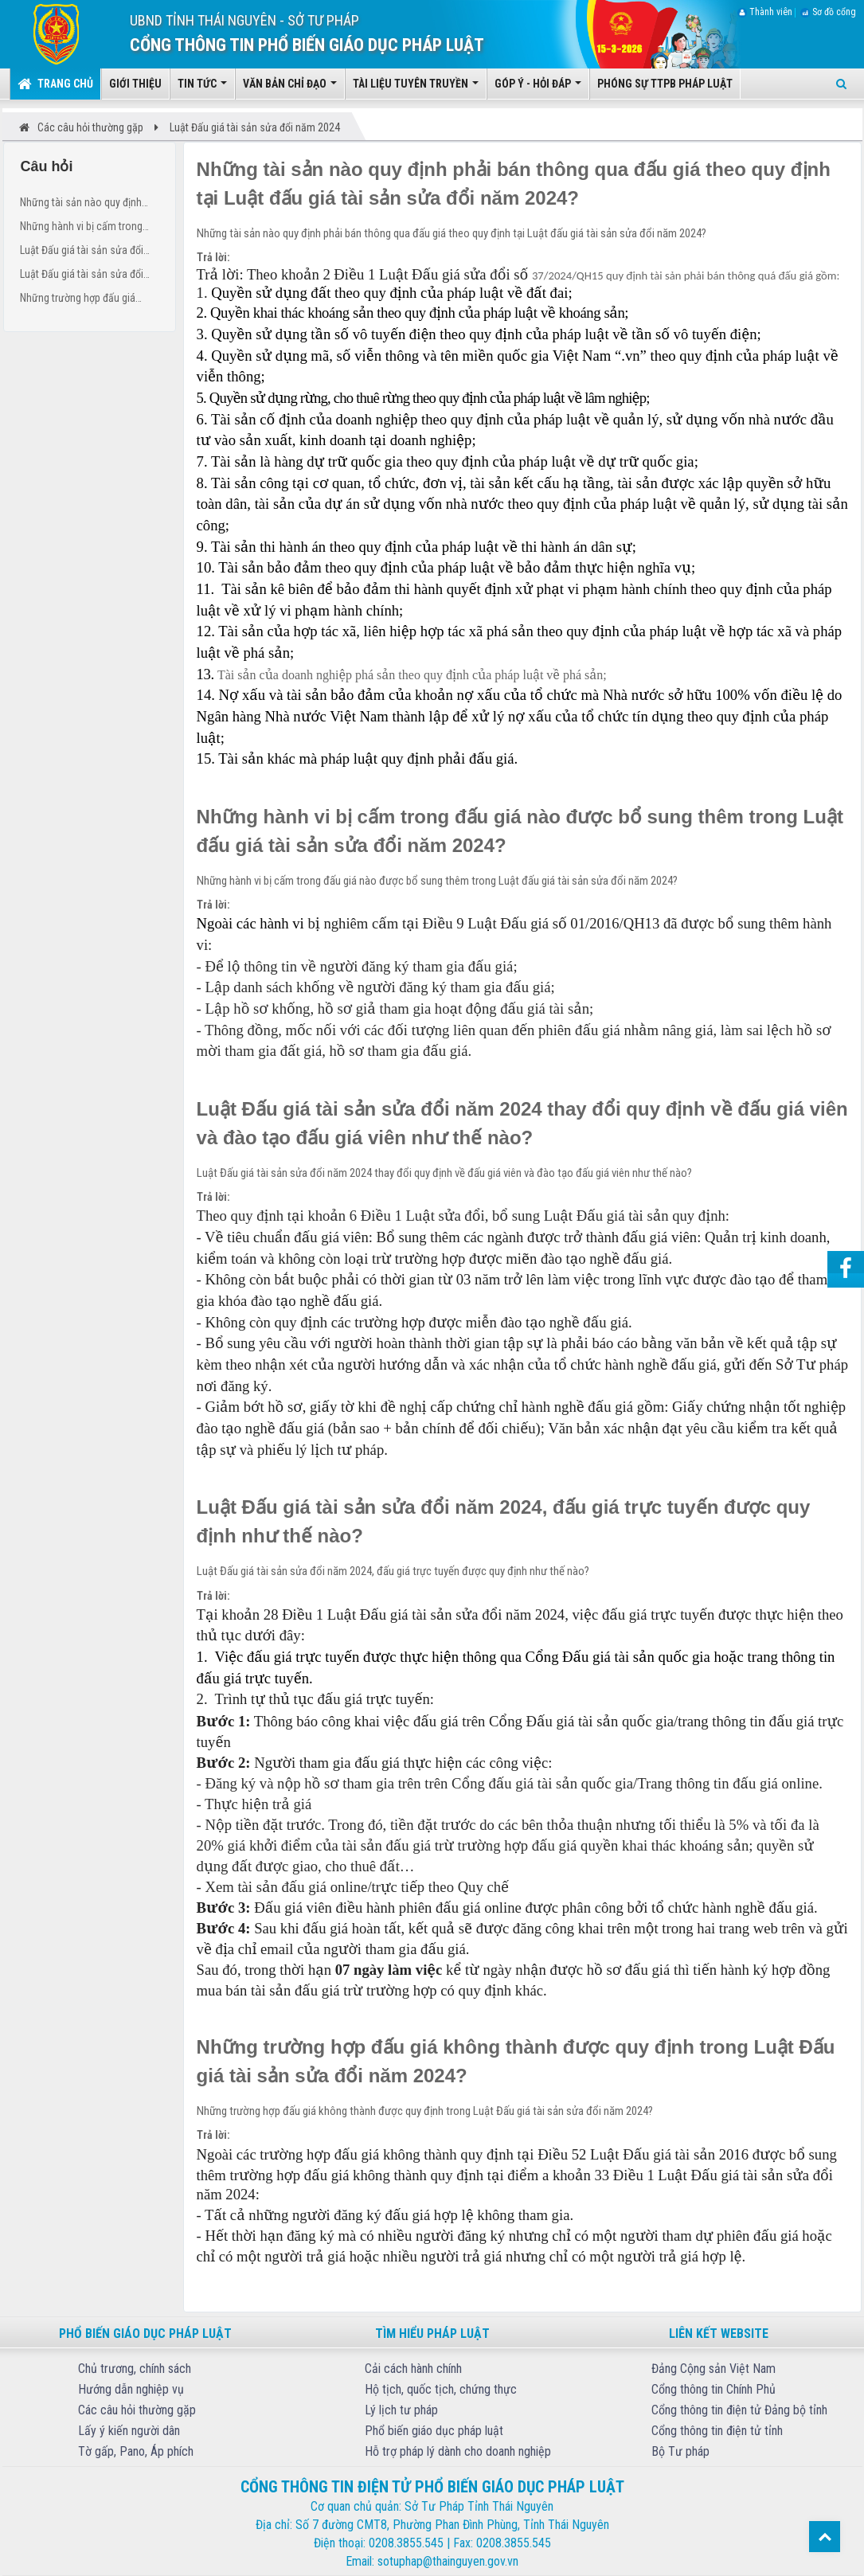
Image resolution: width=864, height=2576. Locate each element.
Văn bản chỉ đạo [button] (290, 88)
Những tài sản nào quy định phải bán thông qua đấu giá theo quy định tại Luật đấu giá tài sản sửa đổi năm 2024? (85, 204)
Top (824, 2536)
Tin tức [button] (202, 88)
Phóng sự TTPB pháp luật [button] (665, 83)
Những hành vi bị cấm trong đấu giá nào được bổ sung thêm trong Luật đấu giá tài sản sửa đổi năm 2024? (89, 228)
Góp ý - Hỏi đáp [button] (538, 88)
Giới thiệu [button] (135, 83)
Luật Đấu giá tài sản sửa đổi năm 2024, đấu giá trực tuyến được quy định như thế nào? (85, 276)
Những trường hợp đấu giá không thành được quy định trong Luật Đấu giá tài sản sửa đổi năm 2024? (87, 299)
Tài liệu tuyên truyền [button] (416, 88)
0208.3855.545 (406, 2543)
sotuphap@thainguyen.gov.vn (447, 2561)
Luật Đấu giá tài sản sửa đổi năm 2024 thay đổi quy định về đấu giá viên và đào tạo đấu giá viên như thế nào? (89, 252)
